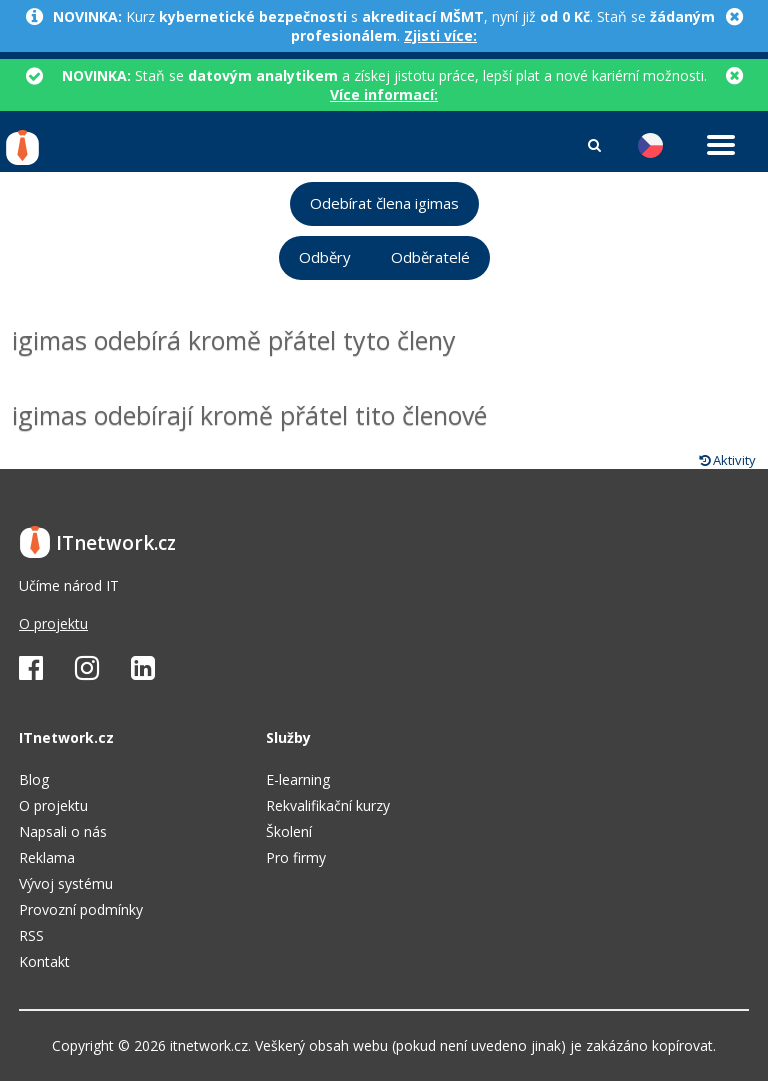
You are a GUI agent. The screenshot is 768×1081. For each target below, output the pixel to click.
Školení (289, 831)
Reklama (47, 857)
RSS (31, 935)
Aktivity (727, 460)
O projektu (53, 623)
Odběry (325, 257)
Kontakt (44, 961)
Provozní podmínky (81, 909)
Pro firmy (296, 857)
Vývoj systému (66, 883)
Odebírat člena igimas (384, 203)
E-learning (298, 779)
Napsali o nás (63, 831)
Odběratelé (430, 257)
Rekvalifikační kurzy (328, 805)
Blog (34, 779)
